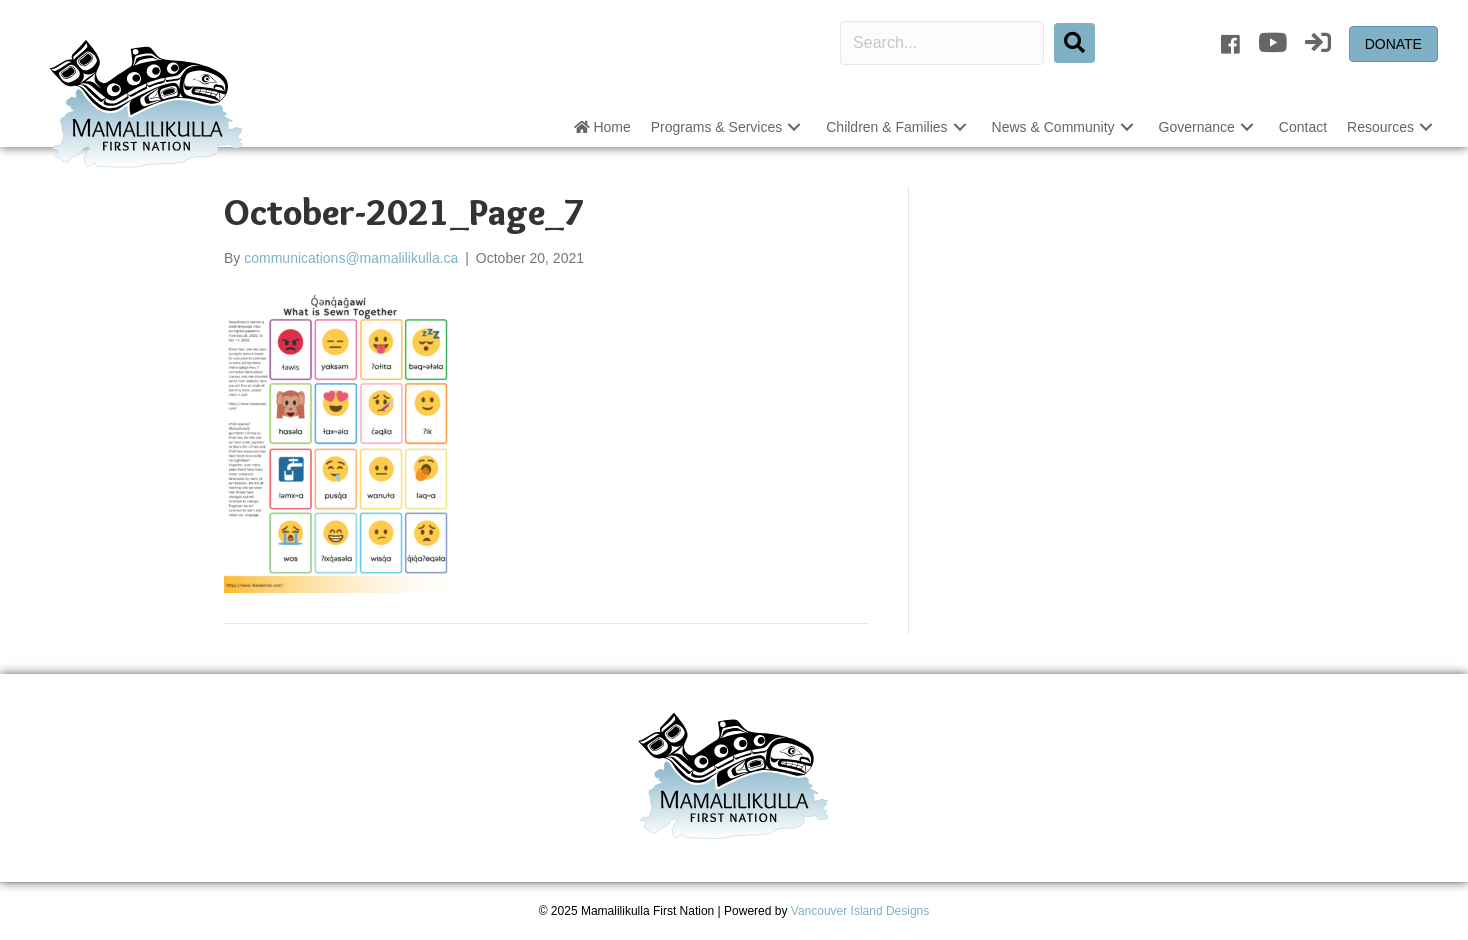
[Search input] (942, 43)
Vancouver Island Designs (860, 911)
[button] (794, 127)
